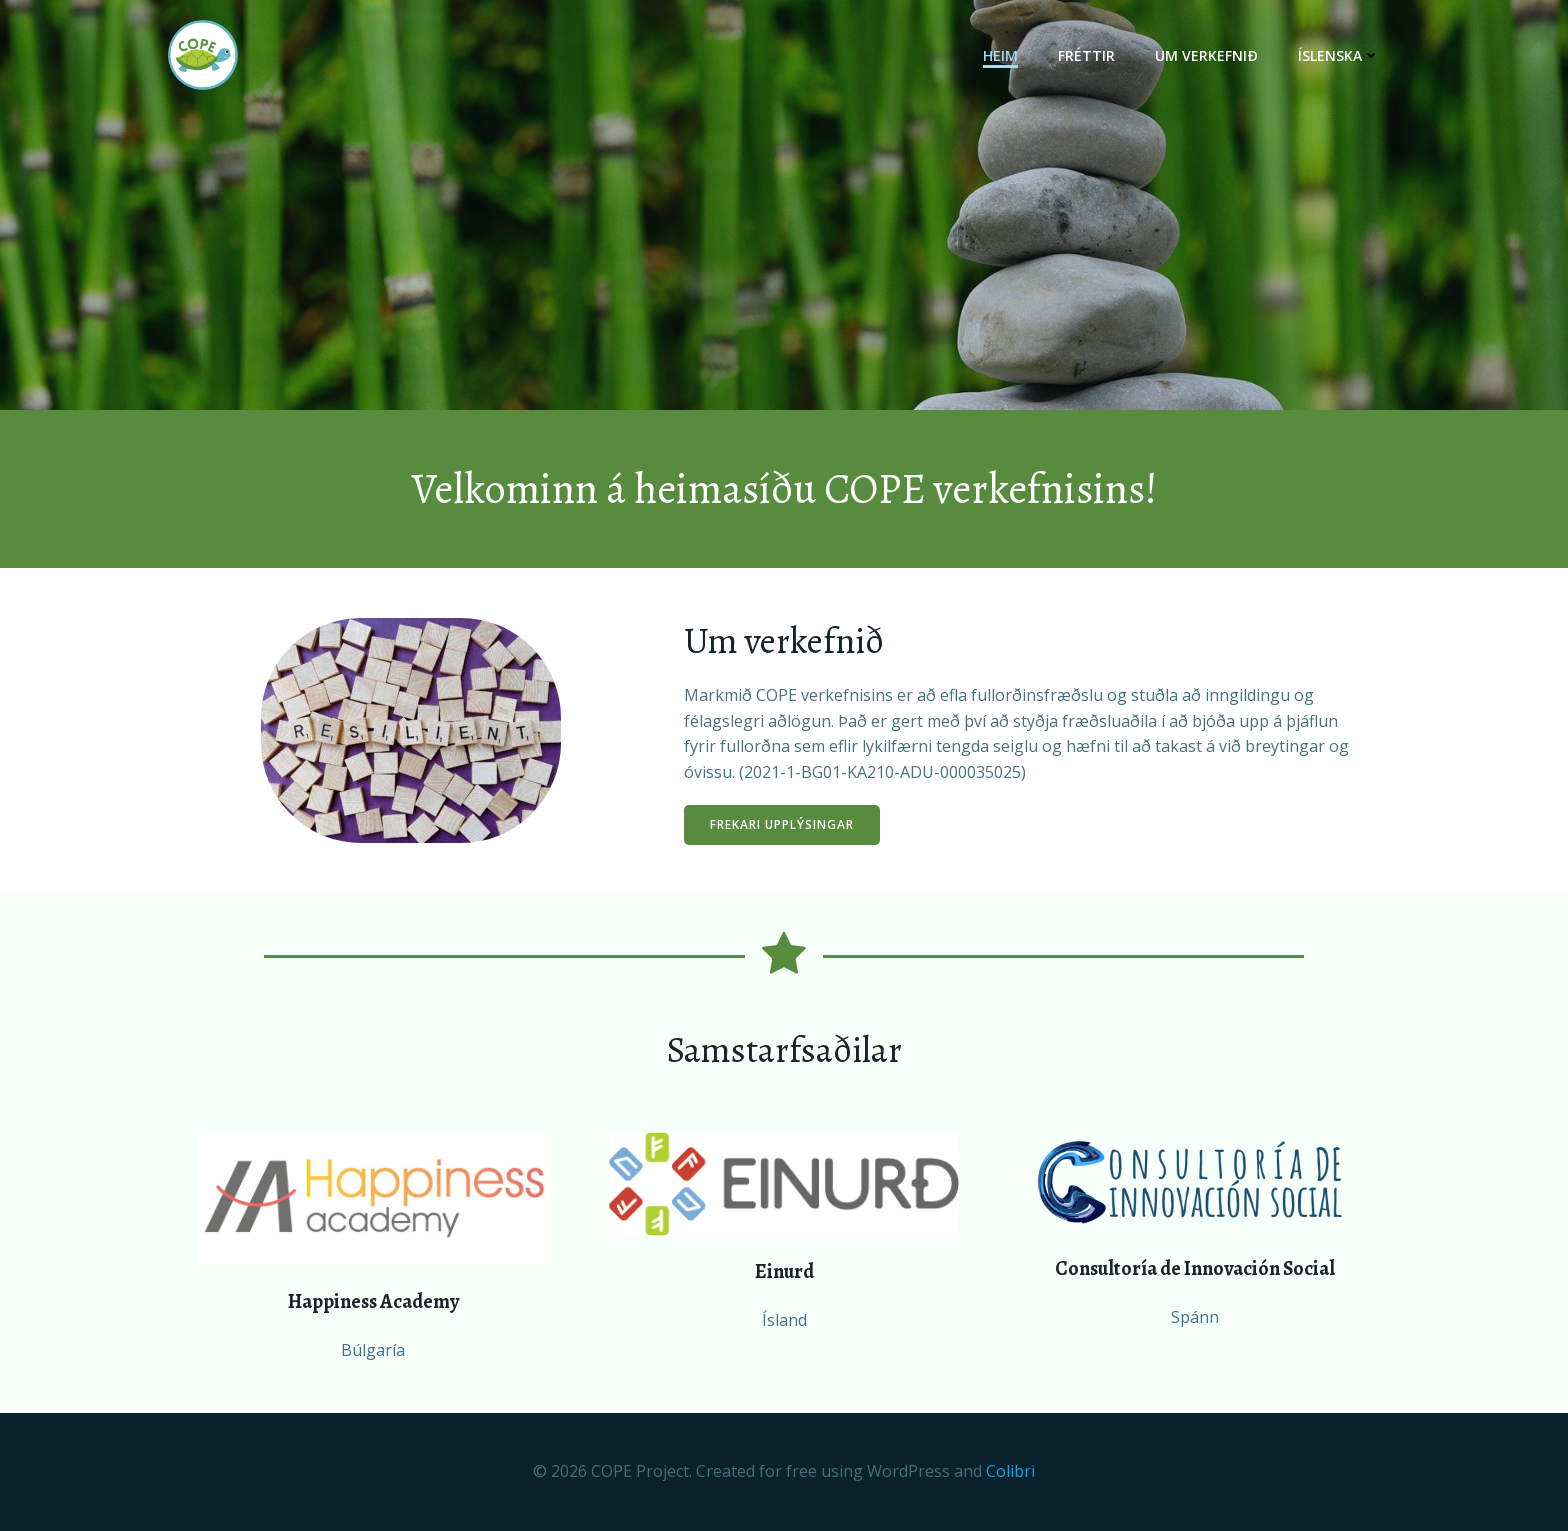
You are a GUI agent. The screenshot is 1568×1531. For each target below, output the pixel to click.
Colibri (1010, 1471)
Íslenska (1339, 55)
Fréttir (1086, 55)
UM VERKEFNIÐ (1206, 55)
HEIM (1000, 55)
